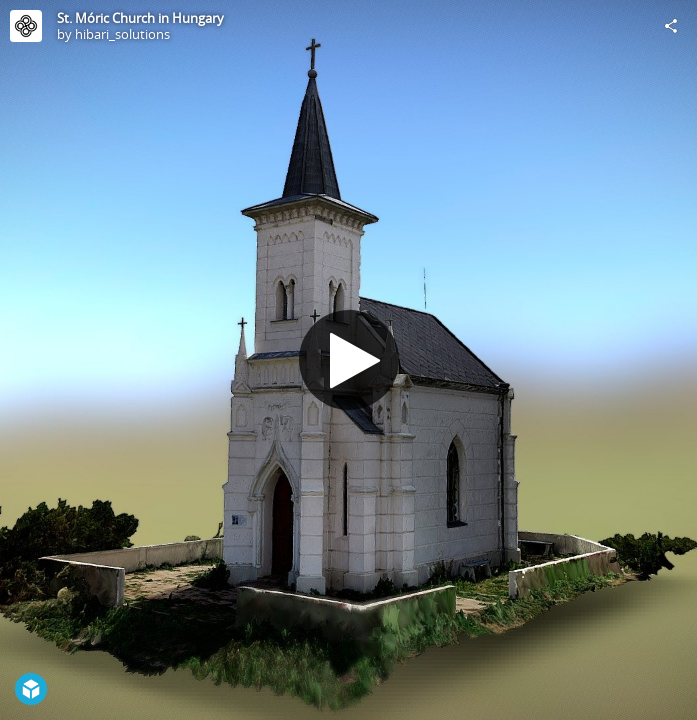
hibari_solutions (122, 34)
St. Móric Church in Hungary (140, 18)
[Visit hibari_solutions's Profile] (26, 26)
